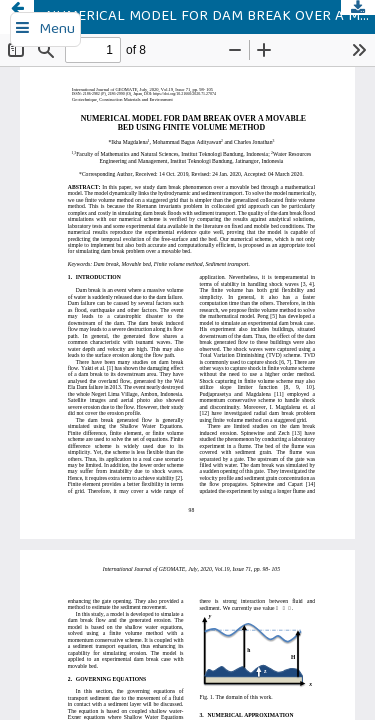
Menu (57, 30)
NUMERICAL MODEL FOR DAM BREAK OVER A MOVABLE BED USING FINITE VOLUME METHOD (210, 17)
